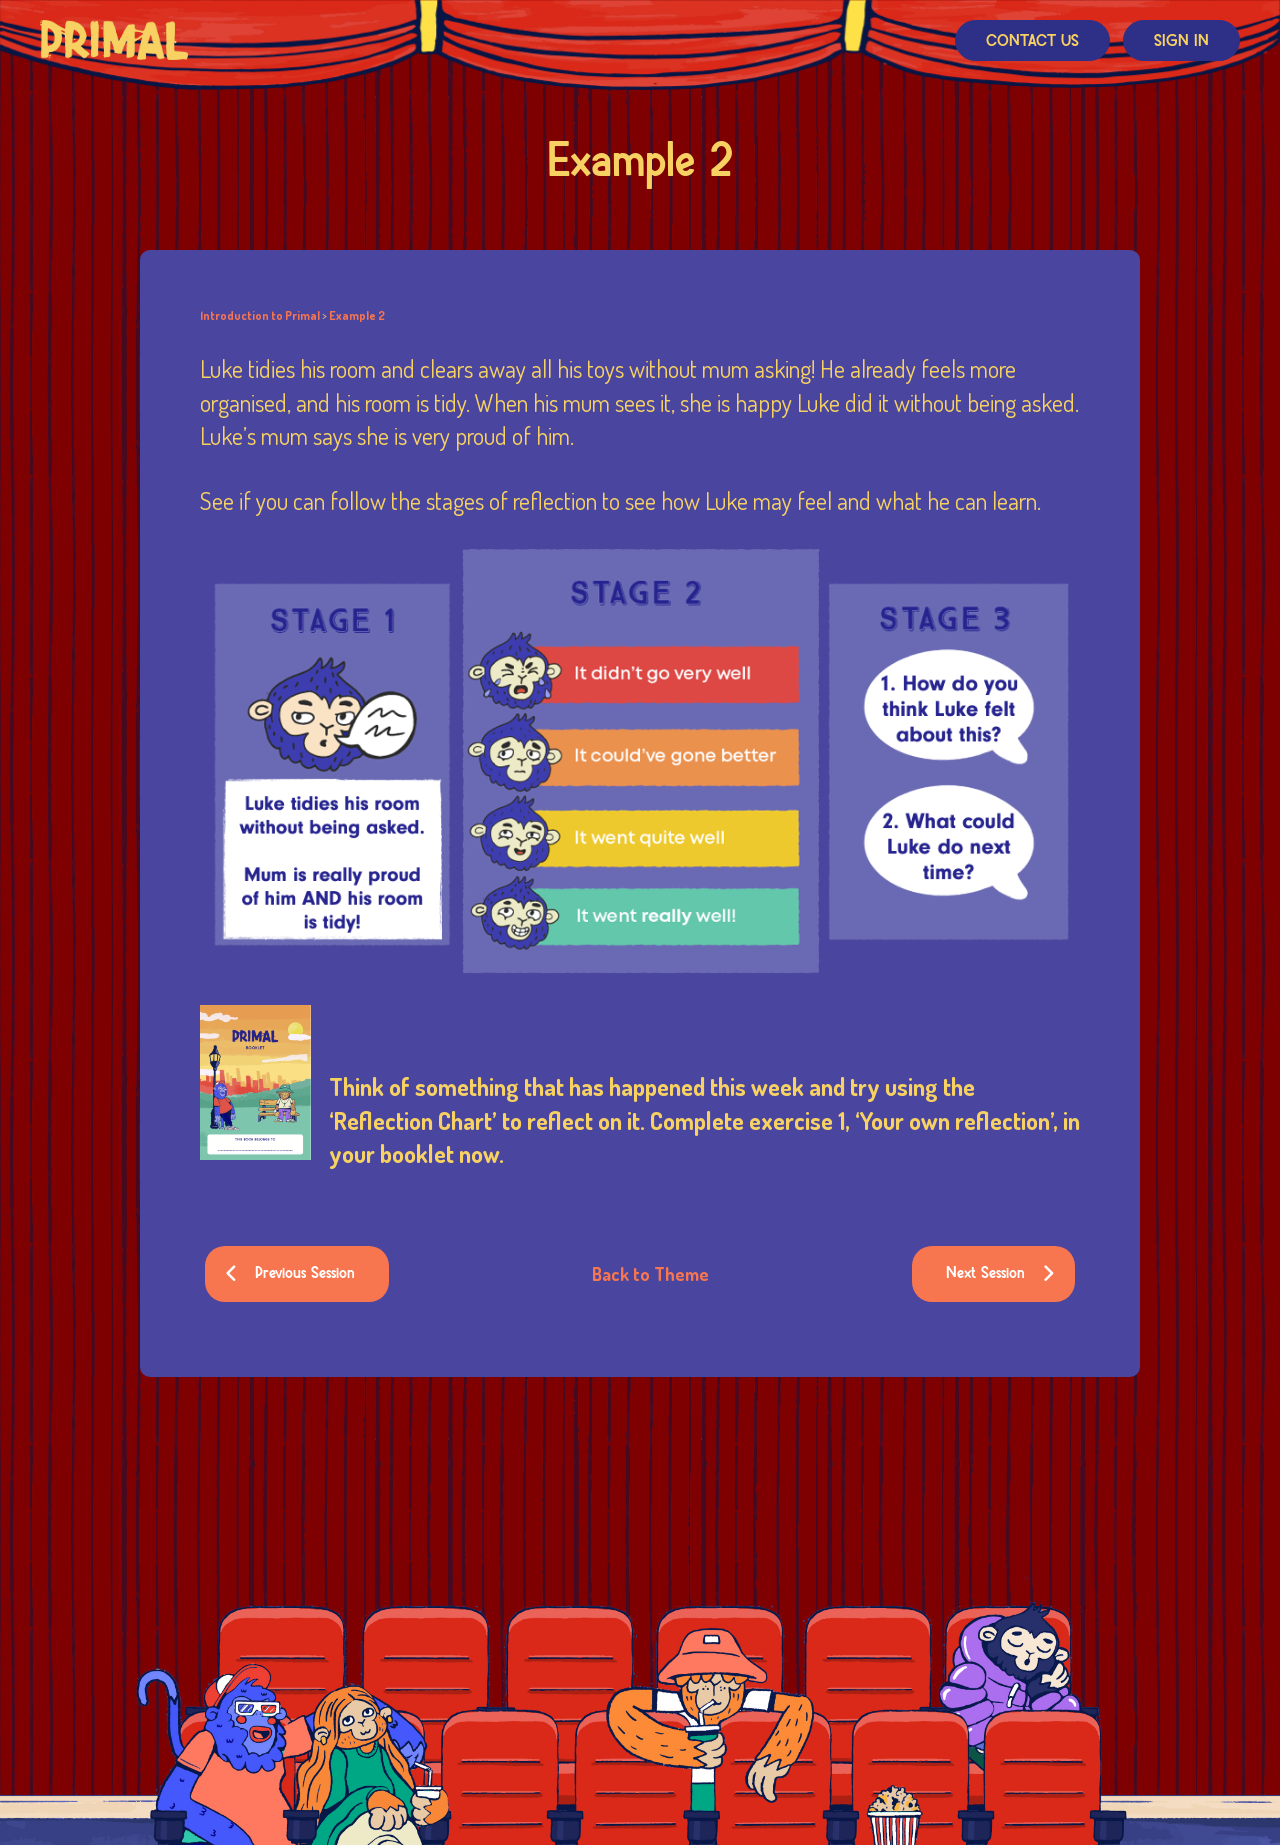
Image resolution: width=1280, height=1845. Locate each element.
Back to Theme (650, 1274)
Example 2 (357, 316)
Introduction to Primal (260, 316)
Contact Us (1032, 41)
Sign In (1181, 41)
